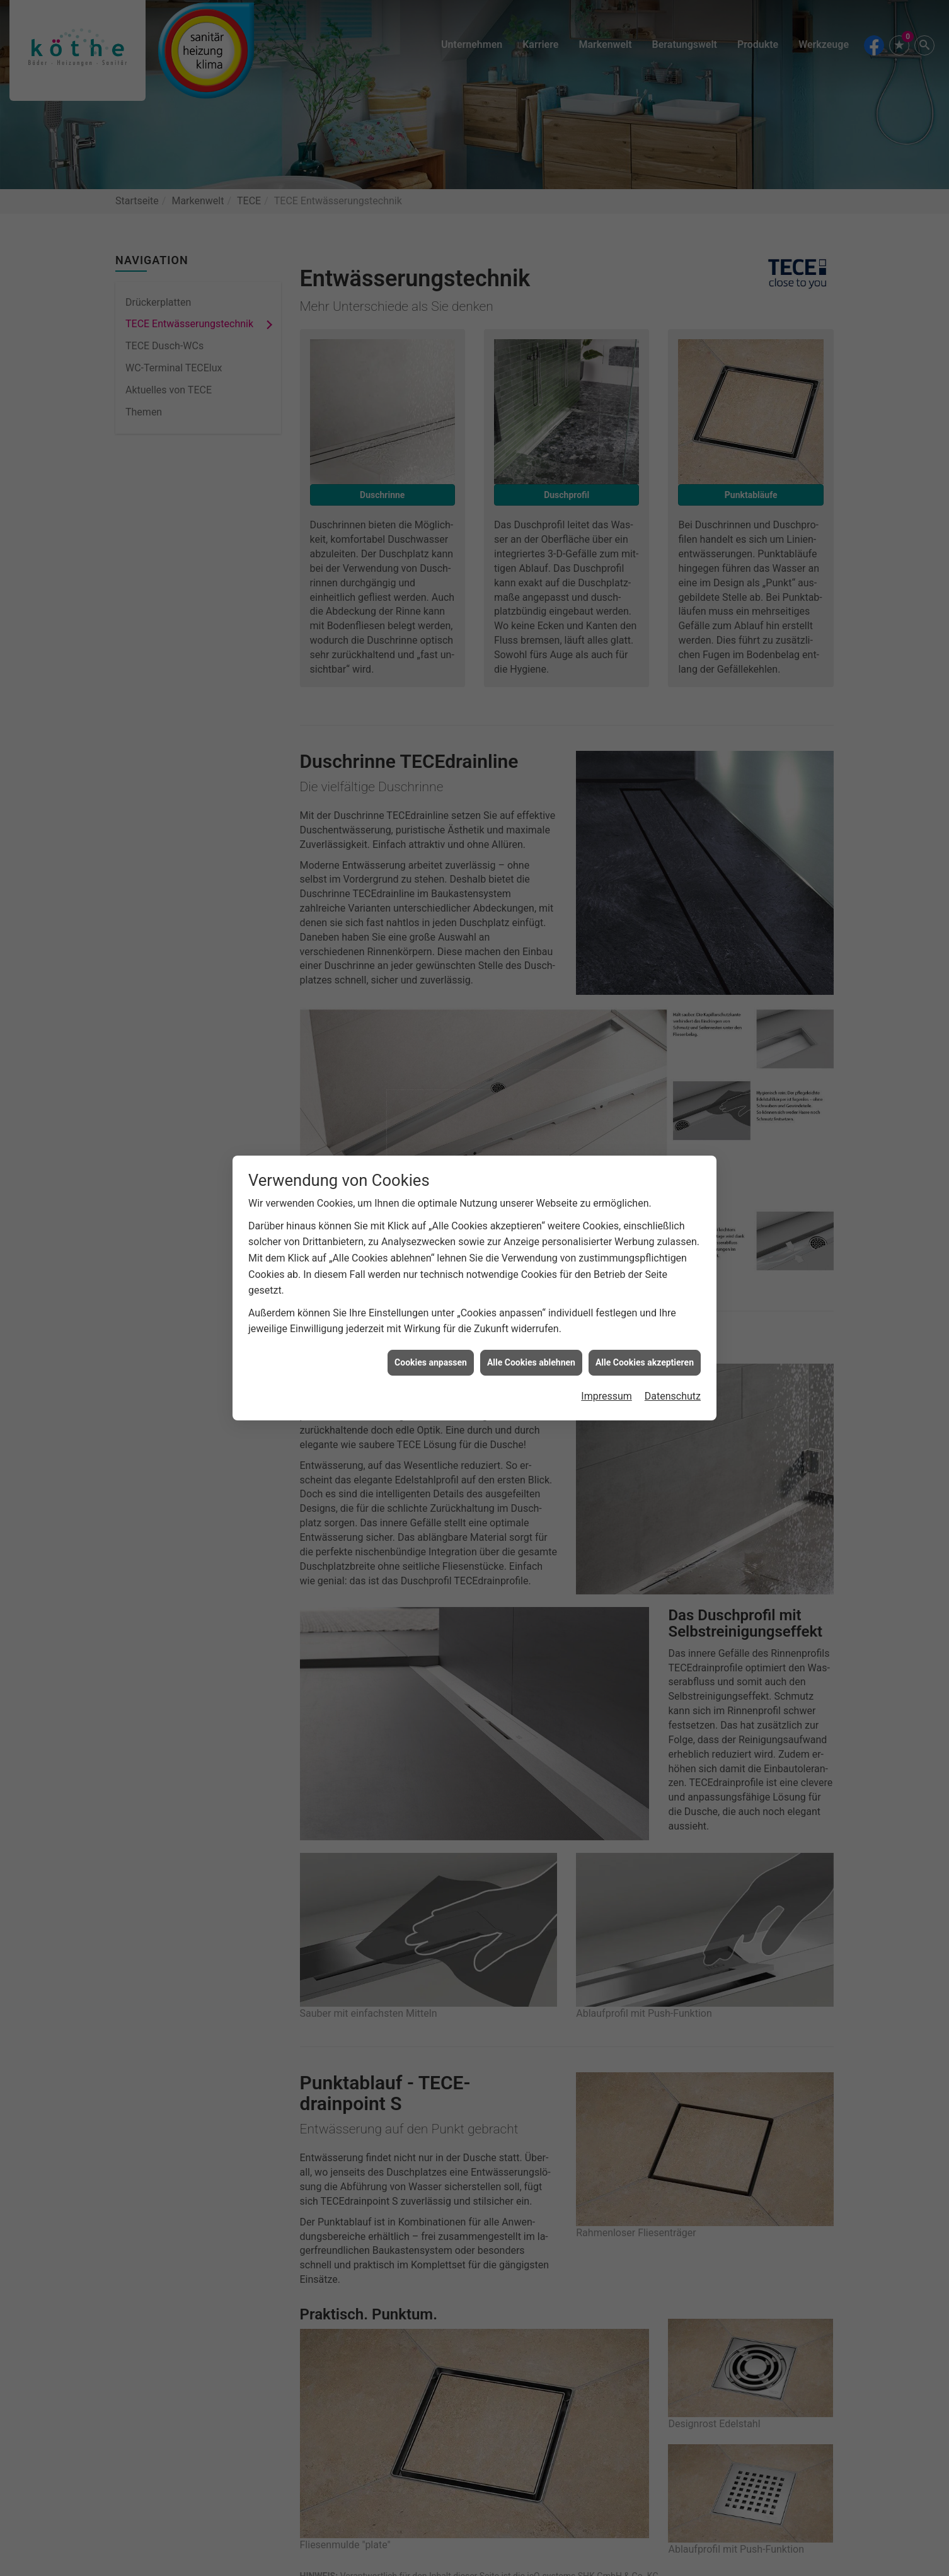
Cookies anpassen (430, 1303)
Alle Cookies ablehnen (531, 1303)
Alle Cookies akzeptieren (644, 1303)
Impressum (606, 1337)
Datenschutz (673, 1337)
